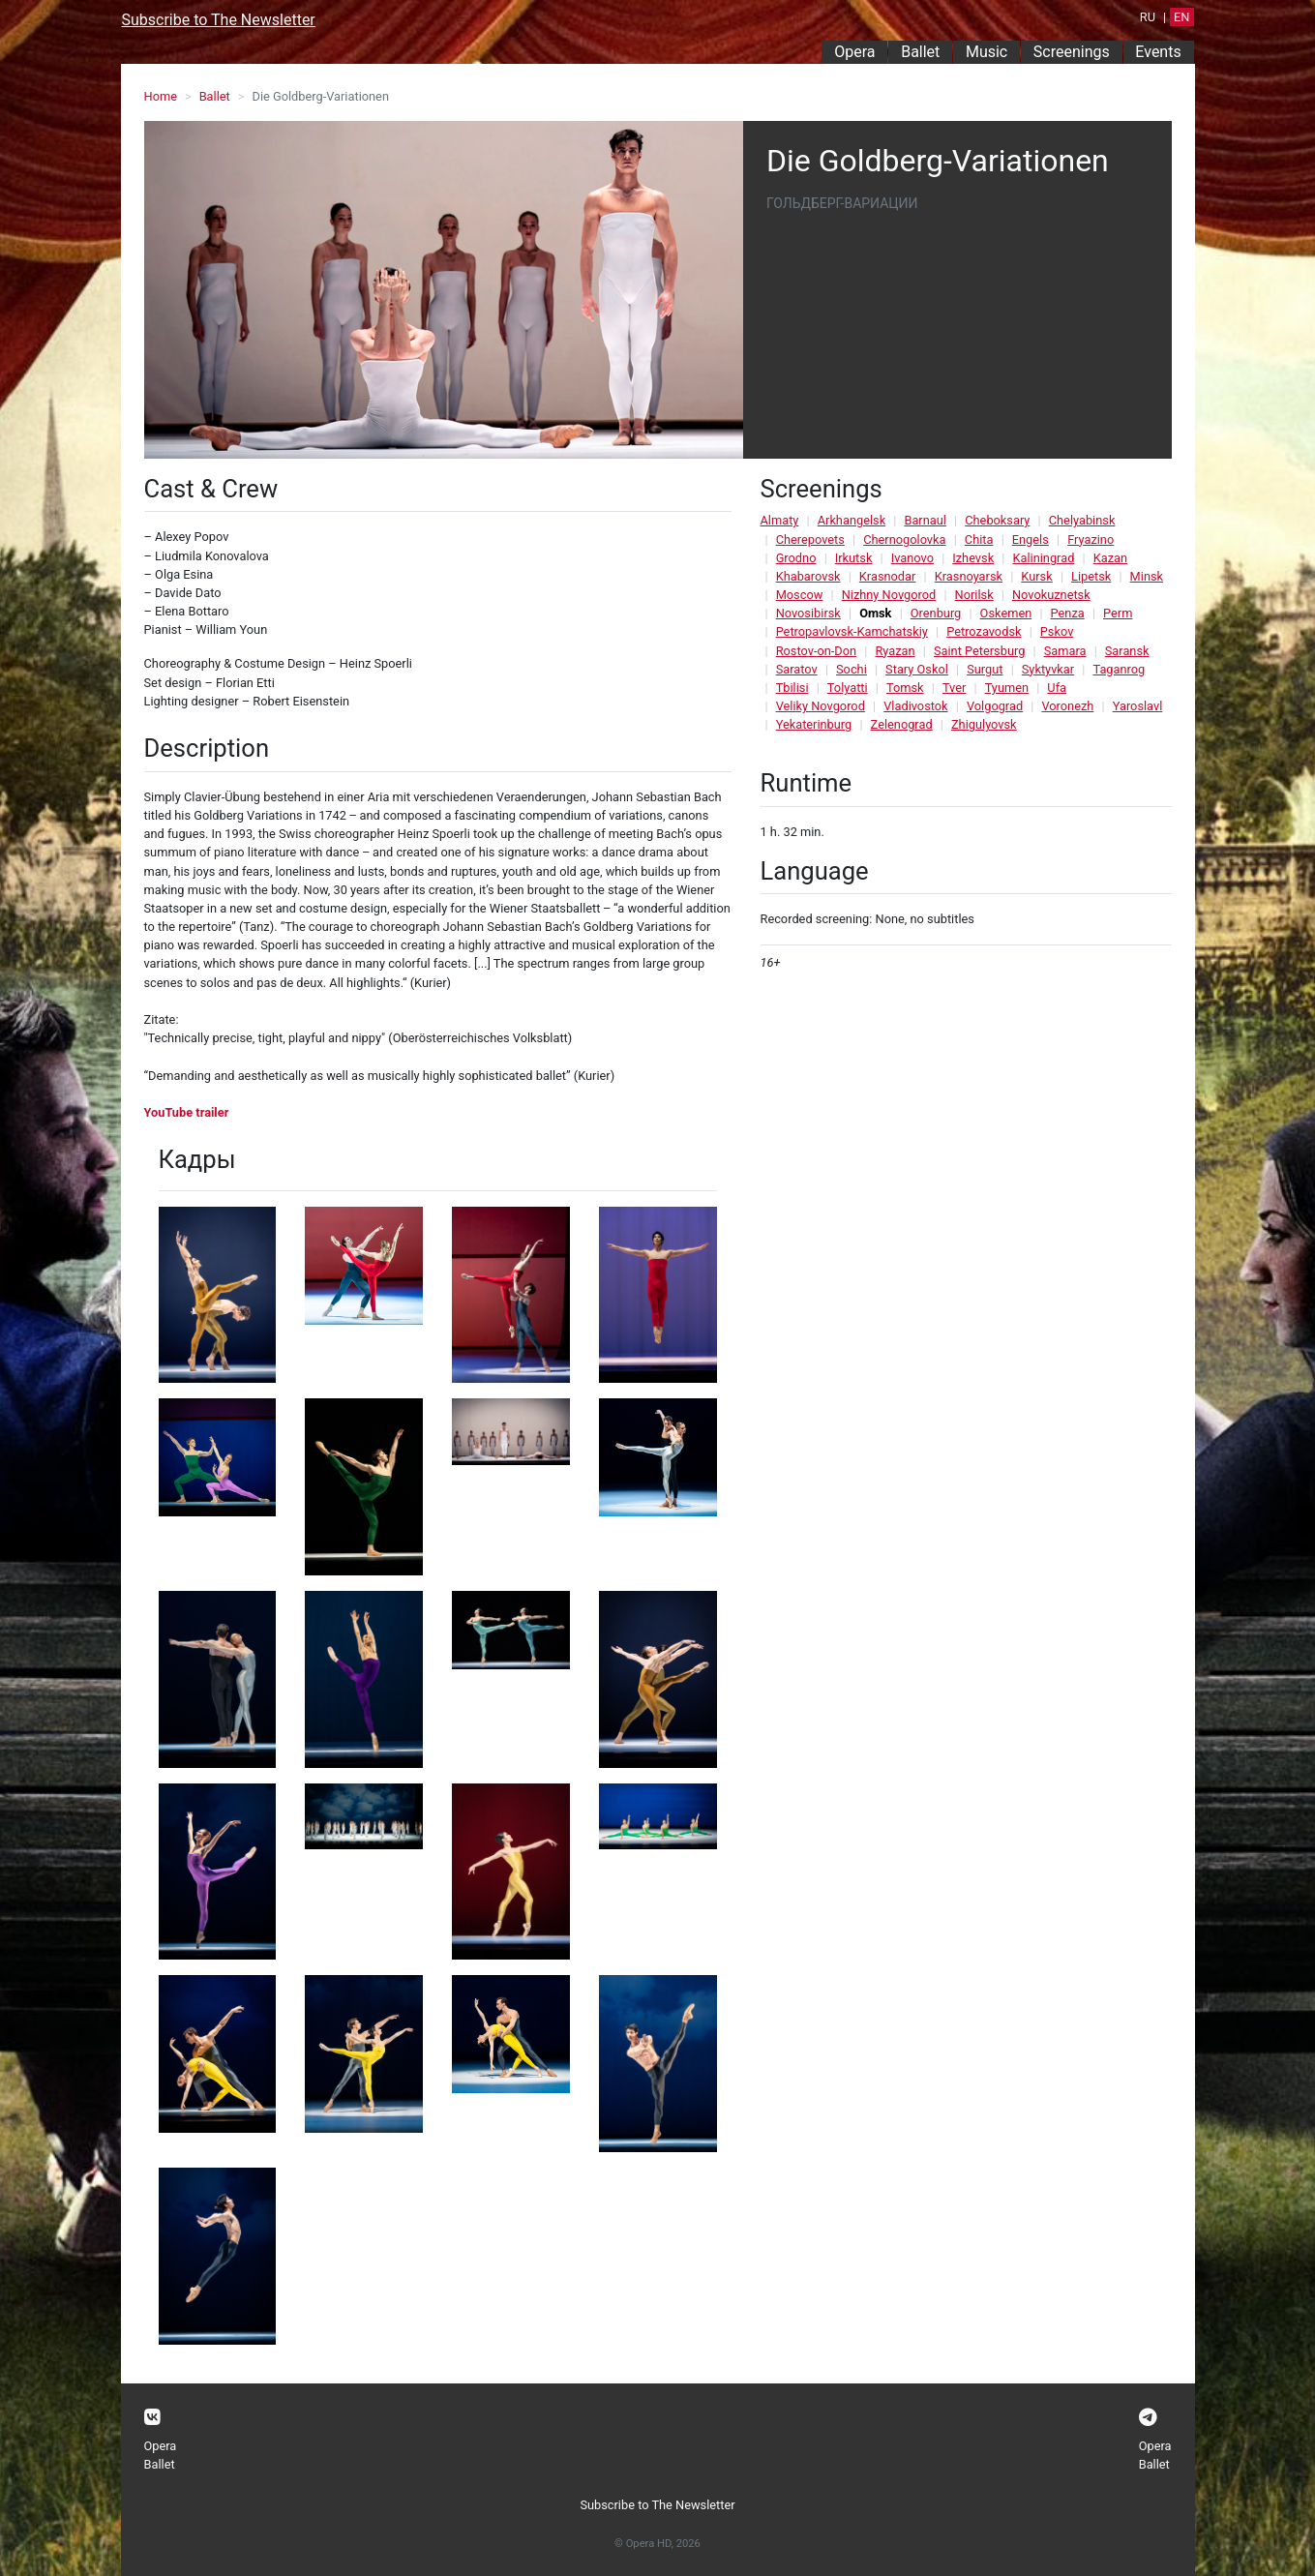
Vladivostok (915, 706)
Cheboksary (997, 520)
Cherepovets (810, 539)
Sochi (851, 669)
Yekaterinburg (814, 724)
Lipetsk (1091, 576)
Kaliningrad (1043, 558)
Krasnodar (887, 576)
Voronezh (1067, 706)
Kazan (1110, 558)
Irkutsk (854, 558)
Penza (1068, 613)
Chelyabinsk (1082, 520)
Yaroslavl (1138, 706)
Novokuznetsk (1051, 594)
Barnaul (924, 520)
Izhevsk (973, 558)
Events (1158, 52)
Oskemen (1006, 613)
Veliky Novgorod (820, 706)
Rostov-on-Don (816, 651)
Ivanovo (912, 558)
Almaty (780, 520)
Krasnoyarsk (968, 576)
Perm (1117, 613)
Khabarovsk (808, 576)
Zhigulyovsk (984, 724)
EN (1181, 17)
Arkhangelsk (851, 520)
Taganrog (1118, 669)
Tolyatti (847, 687)
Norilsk (974, 594)
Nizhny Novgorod (889, 594)
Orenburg (936, 613)
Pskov (1057, 631)
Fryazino (1090, 539)
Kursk (1036, 576)
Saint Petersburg (979, 651)
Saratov (797, 669)
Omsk (875, 613)
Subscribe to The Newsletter (218, 20)
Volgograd (995, 706)
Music (986, 52)
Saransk (1127, 651)
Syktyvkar (1048, 669)
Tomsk (905, 687)
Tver (954, 687)
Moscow (799, 594)
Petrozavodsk (983, 631)
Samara (1065, 651)
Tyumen (1007, 687)
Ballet (920, 52)
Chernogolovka (904, 539)
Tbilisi (792, 687)
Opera (854, 52)
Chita (979, 539)
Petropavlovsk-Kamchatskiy (852, 631)
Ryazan (894, 651)
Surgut (984, 669)
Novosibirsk (808, 613)
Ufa (1056, 687)
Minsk (1146, 576)
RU (1147, 17)
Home (160, 96)
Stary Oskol (916, 669)
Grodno (796, 558)
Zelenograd (902, 724)
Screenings (1071, 52)
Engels (1030, 539)
